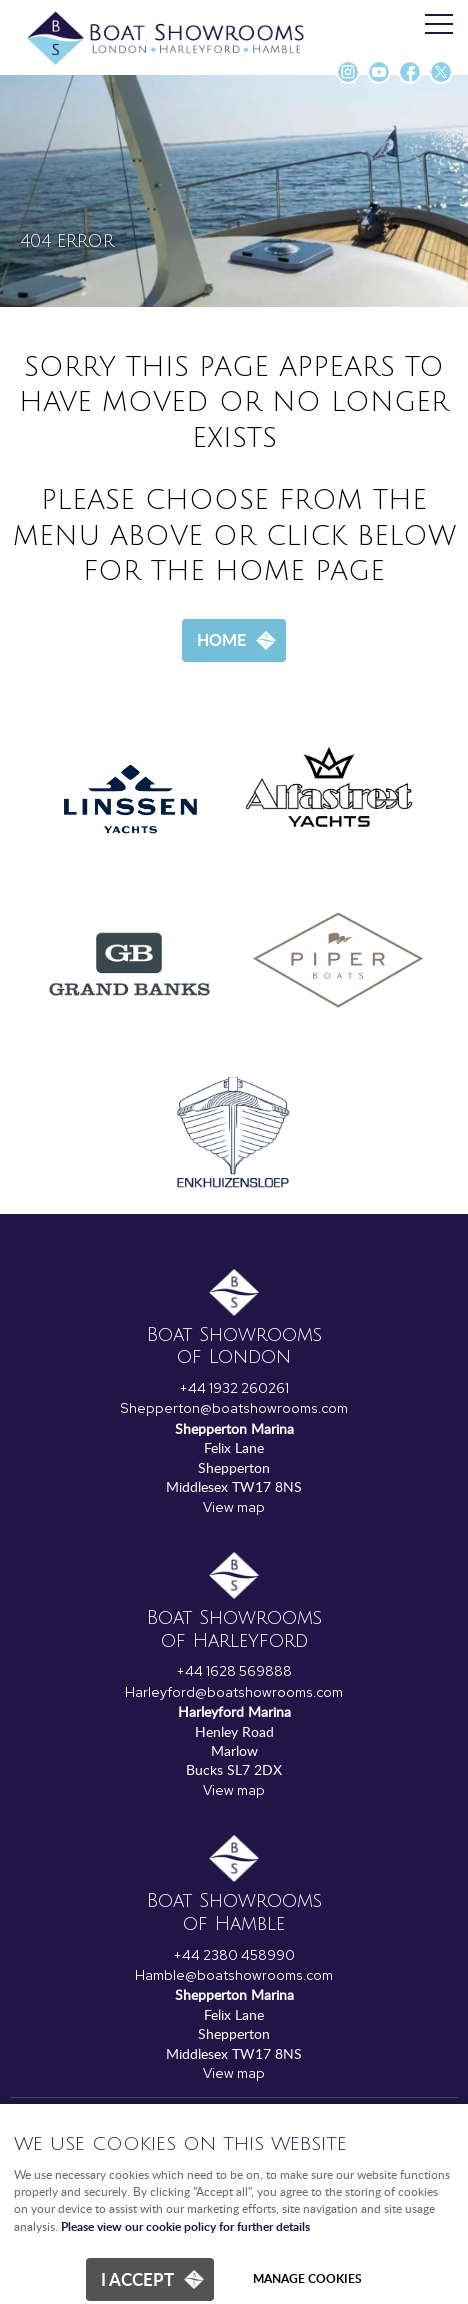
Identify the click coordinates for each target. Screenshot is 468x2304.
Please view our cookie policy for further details (185, 2226)
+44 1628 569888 (234, 1671)
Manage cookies (307, 2278)
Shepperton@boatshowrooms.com (234, 1408)
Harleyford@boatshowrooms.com (234, 1692)
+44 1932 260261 (234, 1388)
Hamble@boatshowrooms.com (234, 1975)
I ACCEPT (137, 2279)
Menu (433, 25)
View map (234, 1507)
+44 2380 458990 (234, 1955)
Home (221, 639)
